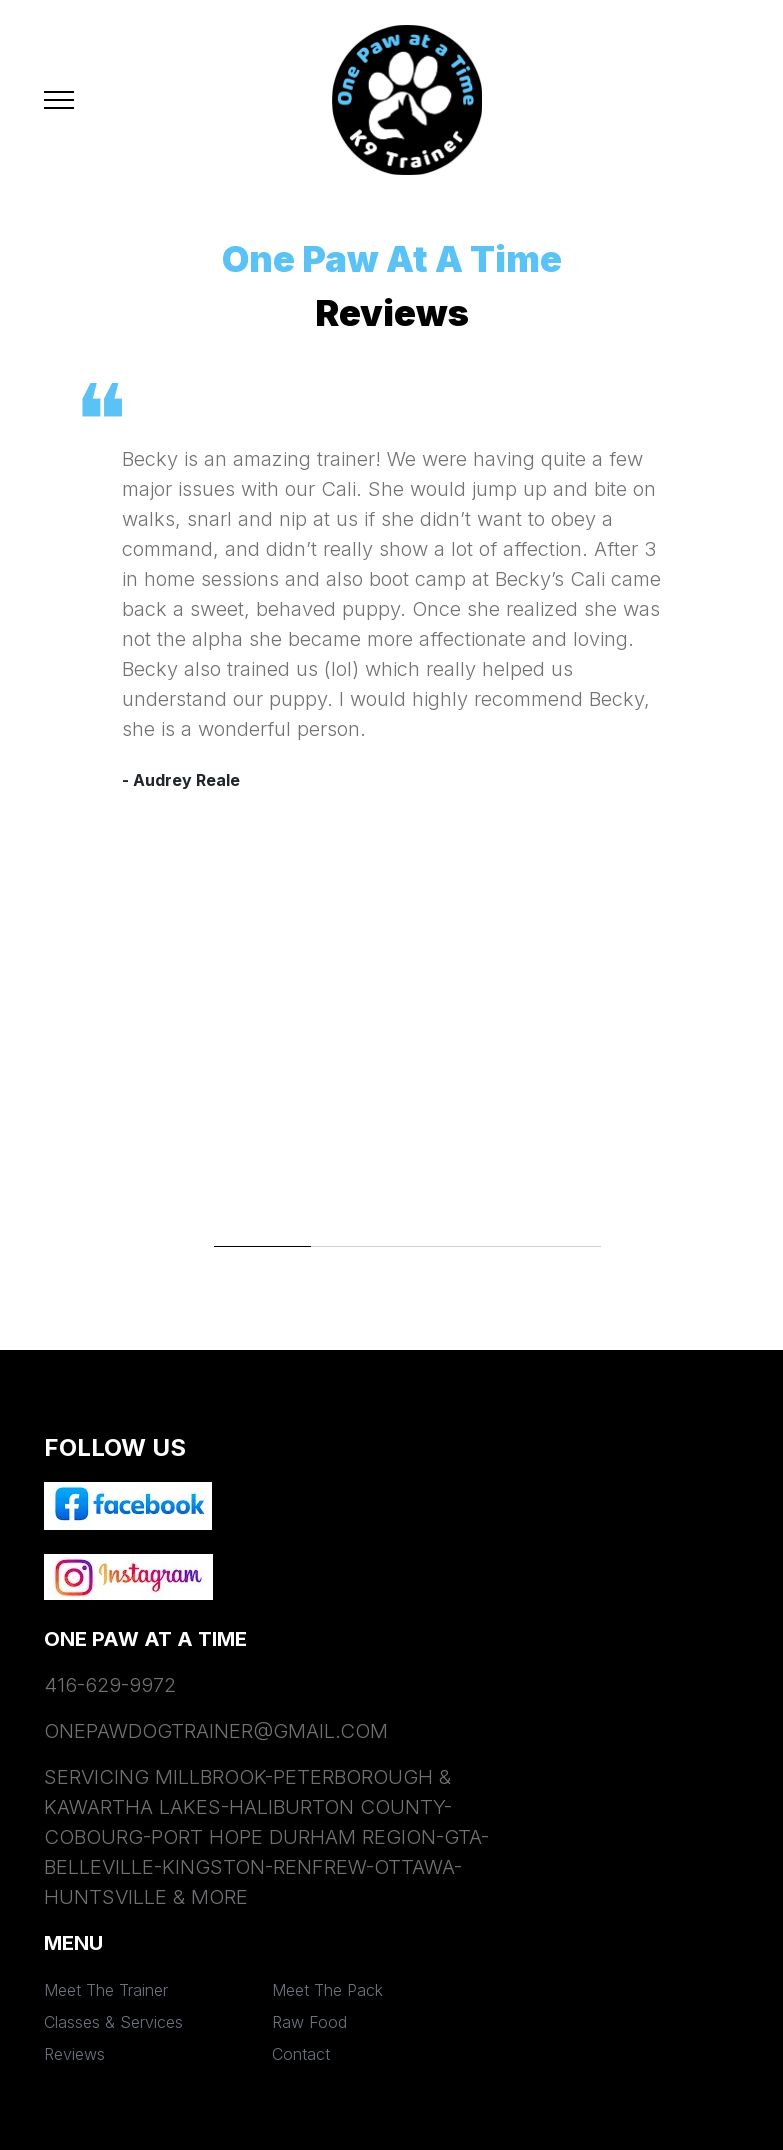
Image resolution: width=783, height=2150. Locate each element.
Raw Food (309, 2022)
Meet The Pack (327, 1990)
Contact (301, 2054)
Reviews (74, 2054)
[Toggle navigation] (59, 100)
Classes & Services (113, 2022)
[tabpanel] (392, 602)
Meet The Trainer (106, 1990)
